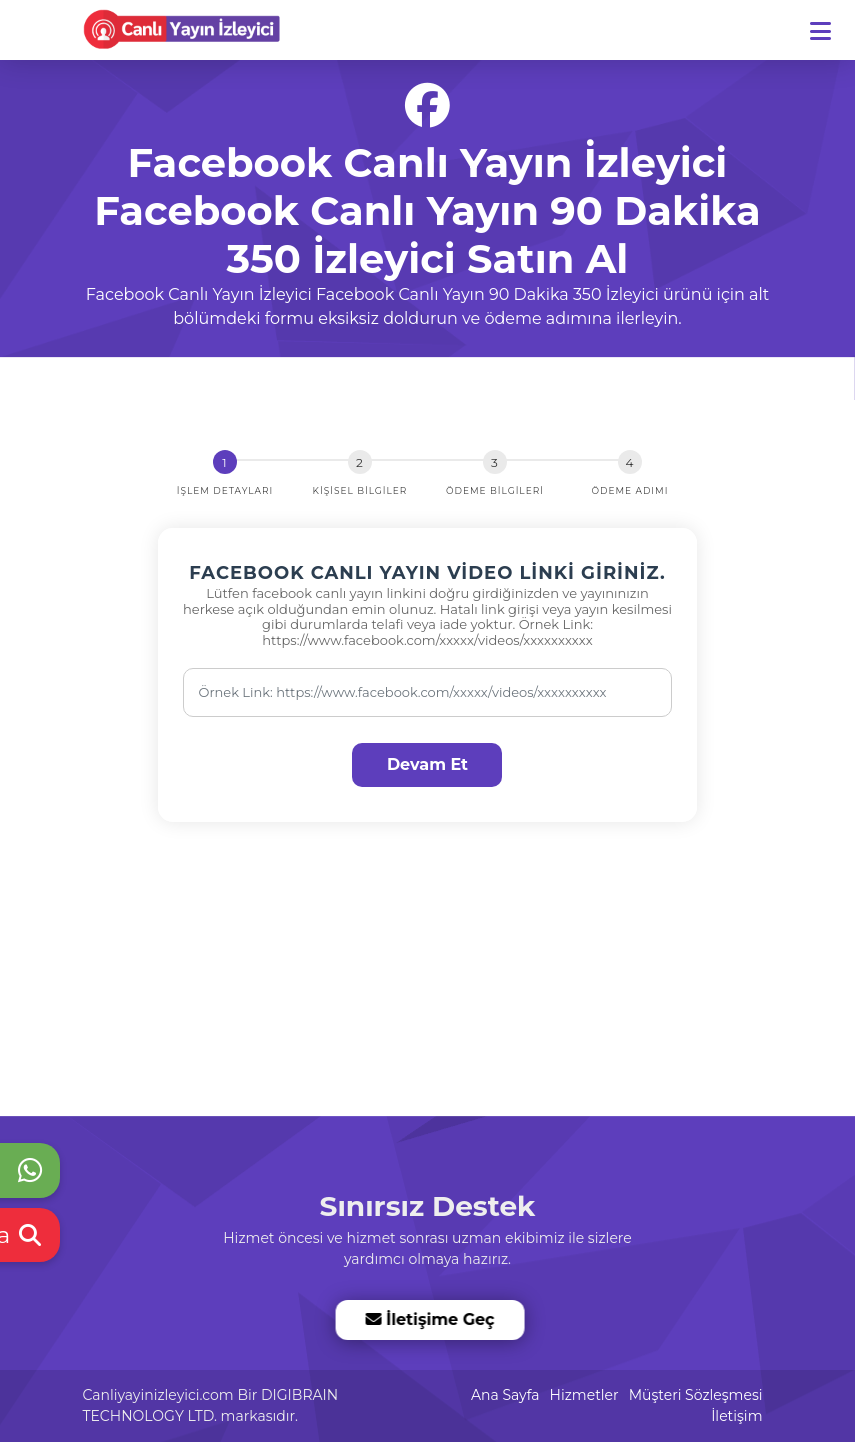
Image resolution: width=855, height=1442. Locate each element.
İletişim (736, 1416)
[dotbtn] (829, 22)
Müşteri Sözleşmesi (696, 1395)
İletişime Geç (428, 1319)
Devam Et (427, 764)
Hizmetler (584, 1395)
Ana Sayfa (505, 1395)
